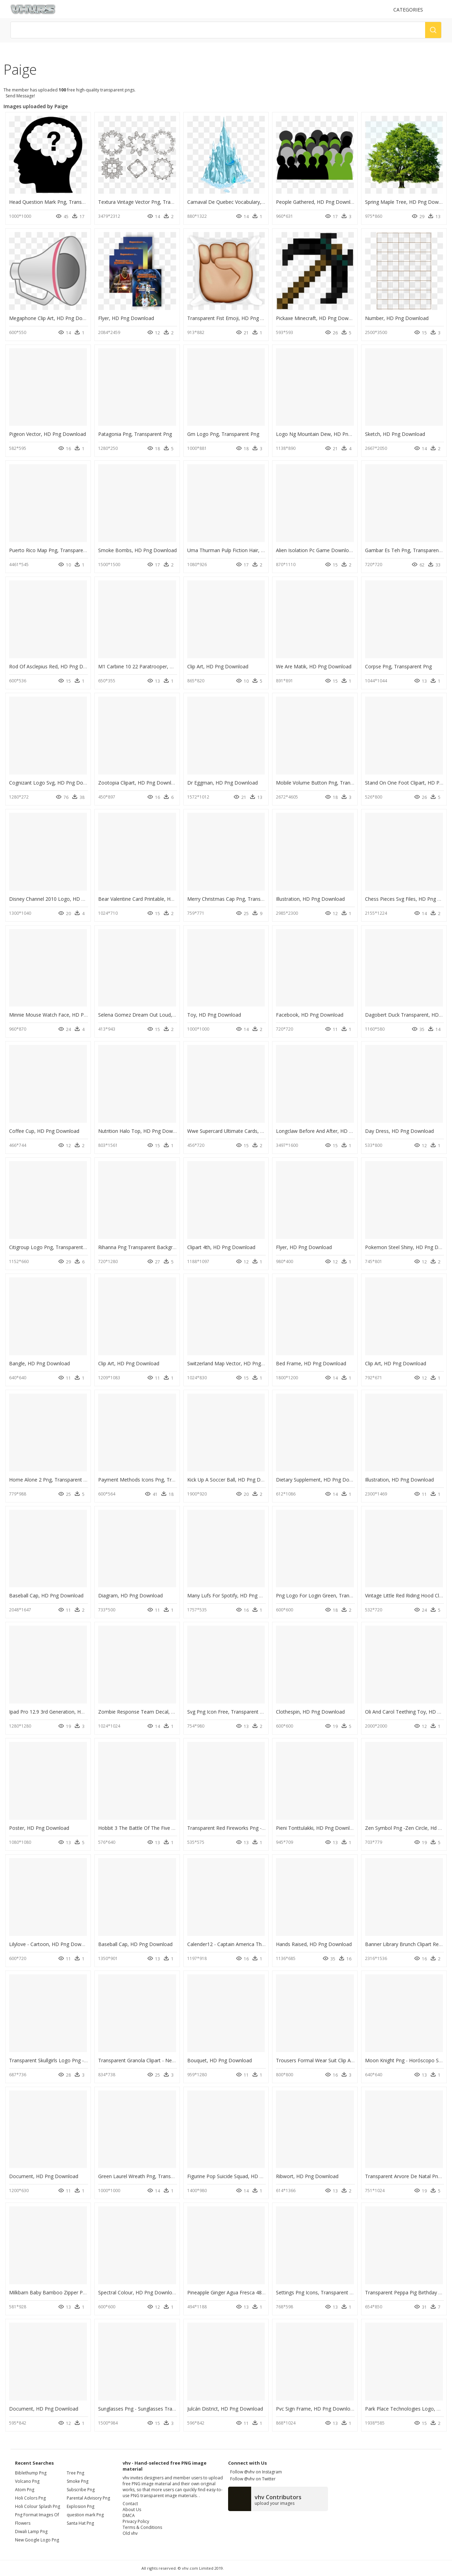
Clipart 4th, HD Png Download (221, 1247)
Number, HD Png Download (397, 318)
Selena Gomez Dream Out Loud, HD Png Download (157, 1014)
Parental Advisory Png (88, 2498)
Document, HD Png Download (43, 2176)
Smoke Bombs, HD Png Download (137, 550)
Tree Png (75, 2473)
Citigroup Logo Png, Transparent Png (51, 1247)
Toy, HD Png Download (214, 1014)
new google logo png (37, 2540)
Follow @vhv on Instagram (255, 2472)
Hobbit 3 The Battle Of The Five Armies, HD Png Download (165, 1828)
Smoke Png (77, 2481)
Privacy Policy (136, 2521)
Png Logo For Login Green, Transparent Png (326, 1595)
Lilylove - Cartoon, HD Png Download (51, 1944)
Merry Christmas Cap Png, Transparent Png (236, 899)
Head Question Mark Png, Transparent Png (58, 202)
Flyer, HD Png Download (126, 318)
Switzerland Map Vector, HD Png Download (236, 1363)
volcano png (27, 2481)
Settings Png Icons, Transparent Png (317, 2292)
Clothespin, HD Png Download (310, 1711)
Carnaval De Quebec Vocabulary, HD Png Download (246, 202)
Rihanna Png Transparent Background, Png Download (159, 1247)
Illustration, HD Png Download (310, 899)
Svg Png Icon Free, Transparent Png (228, 1711)
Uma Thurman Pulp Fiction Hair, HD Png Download (245, 550)
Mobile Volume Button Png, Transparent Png (327, 782)
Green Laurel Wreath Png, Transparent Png (147, 2176)
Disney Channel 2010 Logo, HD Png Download (62, 899)
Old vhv (130, 2533)
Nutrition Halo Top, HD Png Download (141, 1131)
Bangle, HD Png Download (39, 1363)
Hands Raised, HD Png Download (314, 1944)
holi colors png (30, 2498)
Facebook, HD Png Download (309, 1014)
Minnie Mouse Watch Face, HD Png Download (61, 1014)
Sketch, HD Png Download (395, 434)
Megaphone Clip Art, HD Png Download (54, 318)
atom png (24, 2490)
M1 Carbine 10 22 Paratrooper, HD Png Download (155, 666)
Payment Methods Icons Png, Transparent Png (151, 1479)
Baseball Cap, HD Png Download (46, 1595)
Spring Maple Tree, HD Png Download (408, 202)
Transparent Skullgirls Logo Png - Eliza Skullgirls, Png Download (80, 2060)
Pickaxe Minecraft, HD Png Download (318, 318)
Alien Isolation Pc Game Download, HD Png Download (338, 550)
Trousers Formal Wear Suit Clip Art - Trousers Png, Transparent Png (353, 2060)
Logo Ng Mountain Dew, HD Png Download (326, 434)
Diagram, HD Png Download (130, 1595)
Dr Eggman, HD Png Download (222, 782)
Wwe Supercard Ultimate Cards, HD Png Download (244, 1131)
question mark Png (85, 2515)
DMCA (129, 2515)
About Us (132, 2509)
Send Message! (19, 96)
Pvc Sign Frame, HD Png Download (316, 2408)
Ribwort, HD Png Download (307, 2176)
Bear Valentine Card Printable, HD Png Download (153, 899)
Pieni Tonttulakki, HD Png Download (317, 1828)
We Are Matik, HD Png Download (313, 666)
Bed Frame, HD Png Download (311, 1363)
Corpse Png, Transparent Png (398, 666)
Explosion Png (80, 2506)
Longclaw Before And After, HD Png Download (329, 1131)
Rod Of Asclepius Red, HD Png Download (56, 666)
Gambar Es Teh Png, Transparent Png (408, 550)
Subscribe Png (81, 2490)
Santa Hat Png (80, 2523)
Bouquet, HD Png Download (219, 2060)
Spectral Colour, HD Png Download (138, 2292)
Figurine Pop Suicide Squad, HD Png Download (240, 2176)
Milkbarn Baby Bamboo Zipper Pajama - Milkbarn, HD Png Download (87, 2292)
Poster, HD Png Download (39, 1828)
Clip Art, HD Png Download (217, 666)
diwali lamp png (31, 2531)
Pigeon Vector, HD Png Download (47, 434)
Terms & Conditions (142, 2527)
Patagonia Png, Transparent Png (135, 434)
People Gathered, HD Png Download (317, 202)
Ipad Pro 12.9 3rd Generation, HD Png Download (64, 1711)
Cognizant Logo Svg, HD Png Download (54, 782)
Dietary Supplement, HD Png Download (321, 1479)
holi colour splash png (37, 2506)
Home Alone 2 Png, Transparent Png (50, 1479)
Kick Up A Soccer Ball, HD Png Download (233, 1479)
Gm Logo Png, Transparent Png (223, 434)
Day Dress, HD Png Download (399, 1131)
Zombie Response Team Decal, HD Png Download (155, 1711)
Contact (130, 2504)
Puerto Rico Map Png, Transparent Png (53, 550)
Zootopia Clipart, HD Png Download (139, 782)
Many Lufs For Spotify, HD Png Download (234, 1595)
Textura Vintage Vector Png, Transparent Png (149, 202)
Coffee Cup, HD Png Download (44, 1131)
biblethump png (30, 2473)
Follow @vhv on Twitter (252, 2479)
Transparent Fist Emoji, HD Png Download (235, 318)
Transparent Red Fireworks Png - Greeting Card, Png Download (258, 1828)
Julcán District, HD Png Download (225, 2408)
